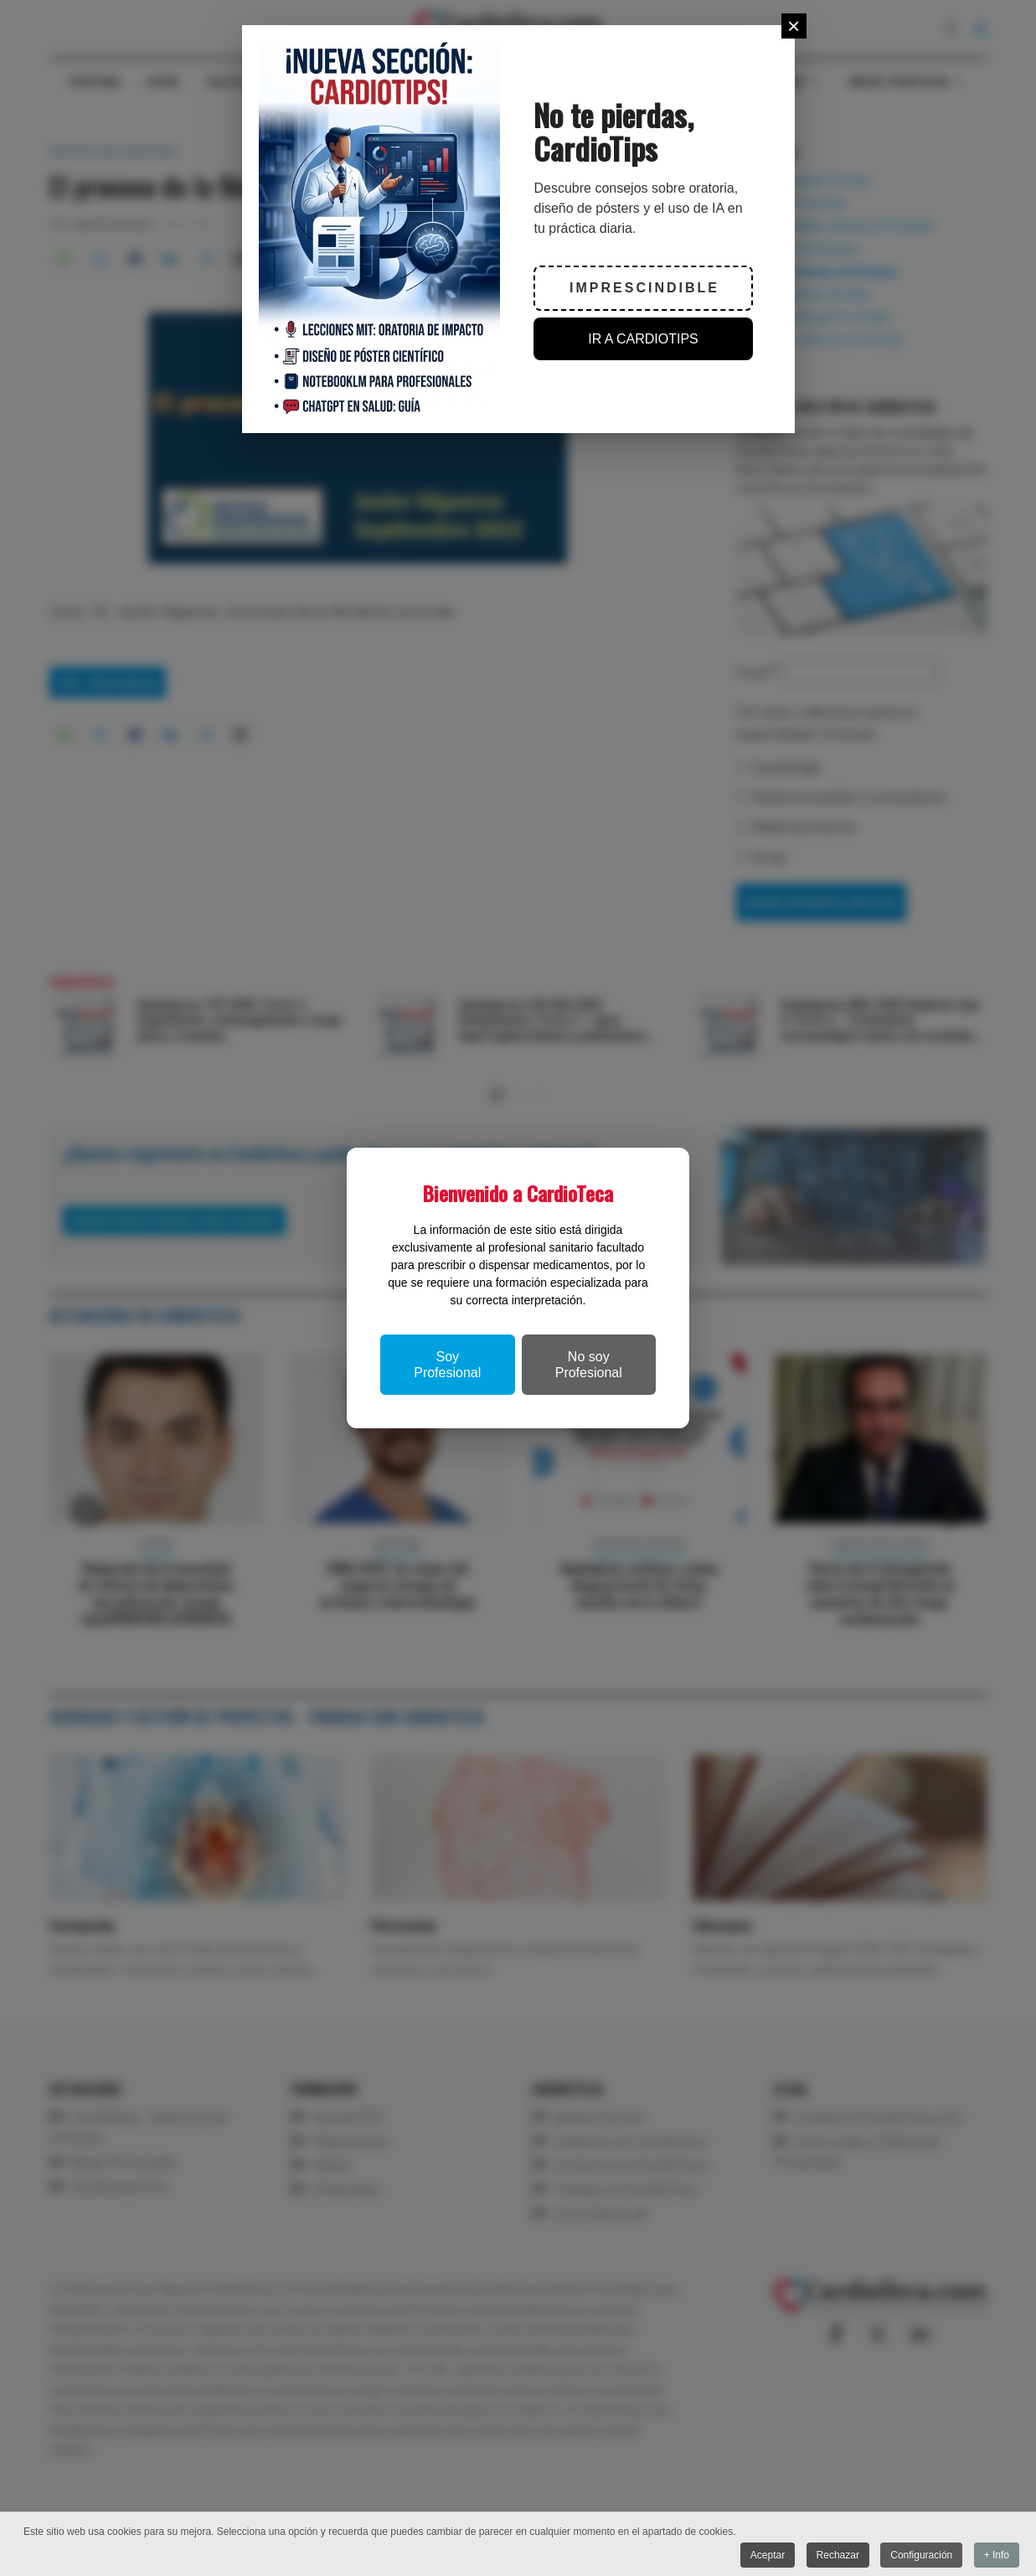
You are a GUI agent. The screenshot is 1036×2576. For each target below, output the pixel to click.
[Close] (794, 26)
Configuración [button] (921, 2555)
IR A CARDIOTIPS (643, 339)
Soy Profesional (447, 1365)
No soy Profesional (588, 1365)
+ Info (996, 2555)
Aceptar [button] (767, 2555)
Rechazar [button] (838, 2555)
